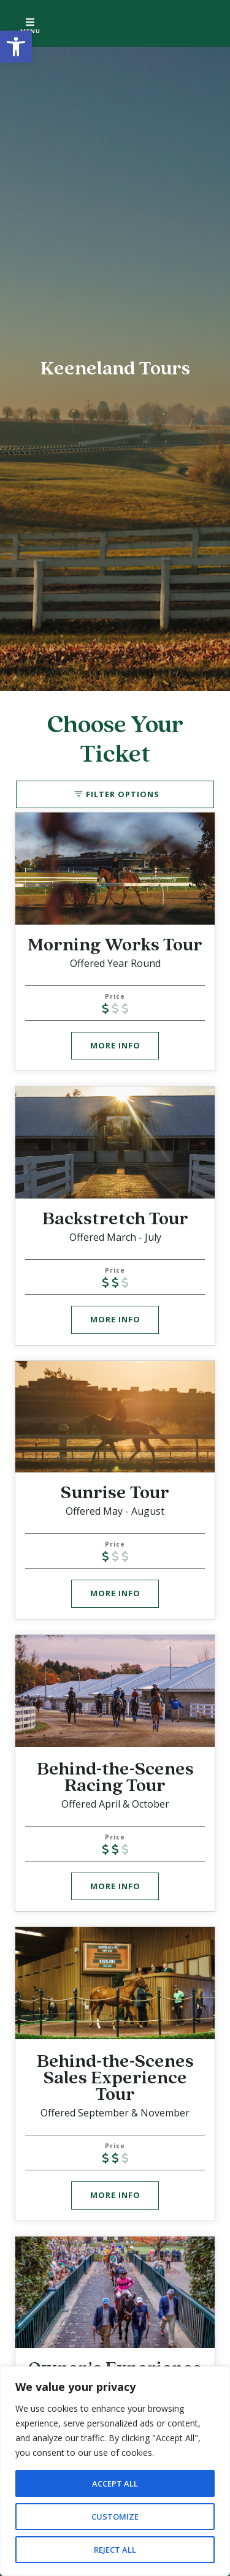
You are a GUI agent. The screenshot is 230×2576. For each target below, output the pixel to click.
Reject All (115, 2549)
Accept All (115, 2483)
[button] (16, 47)
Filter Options (122, 794)
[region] (115, 2471)
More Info (115, 1045)
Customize (115, 2516)
